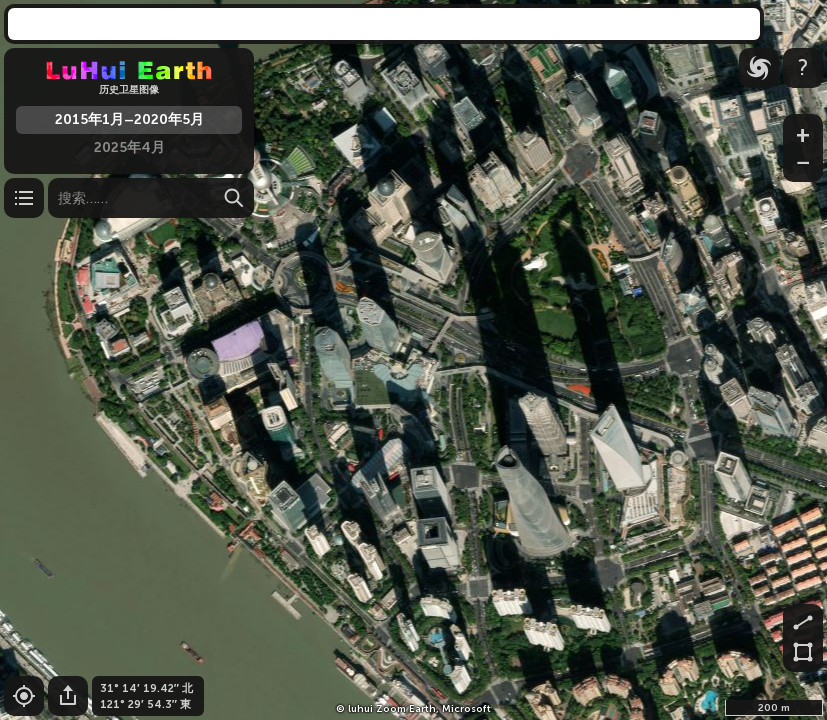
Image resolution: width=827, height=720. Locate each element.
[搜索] (151, 198)
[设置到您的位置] (24, 696)
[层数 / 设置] (24, 198)
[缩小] (803, 165)
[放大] (803, 131)
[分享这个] (68, 696)
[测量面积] (803, 655)
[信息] (803, 68)
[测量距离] (803, 621)
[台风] (759, 68)
